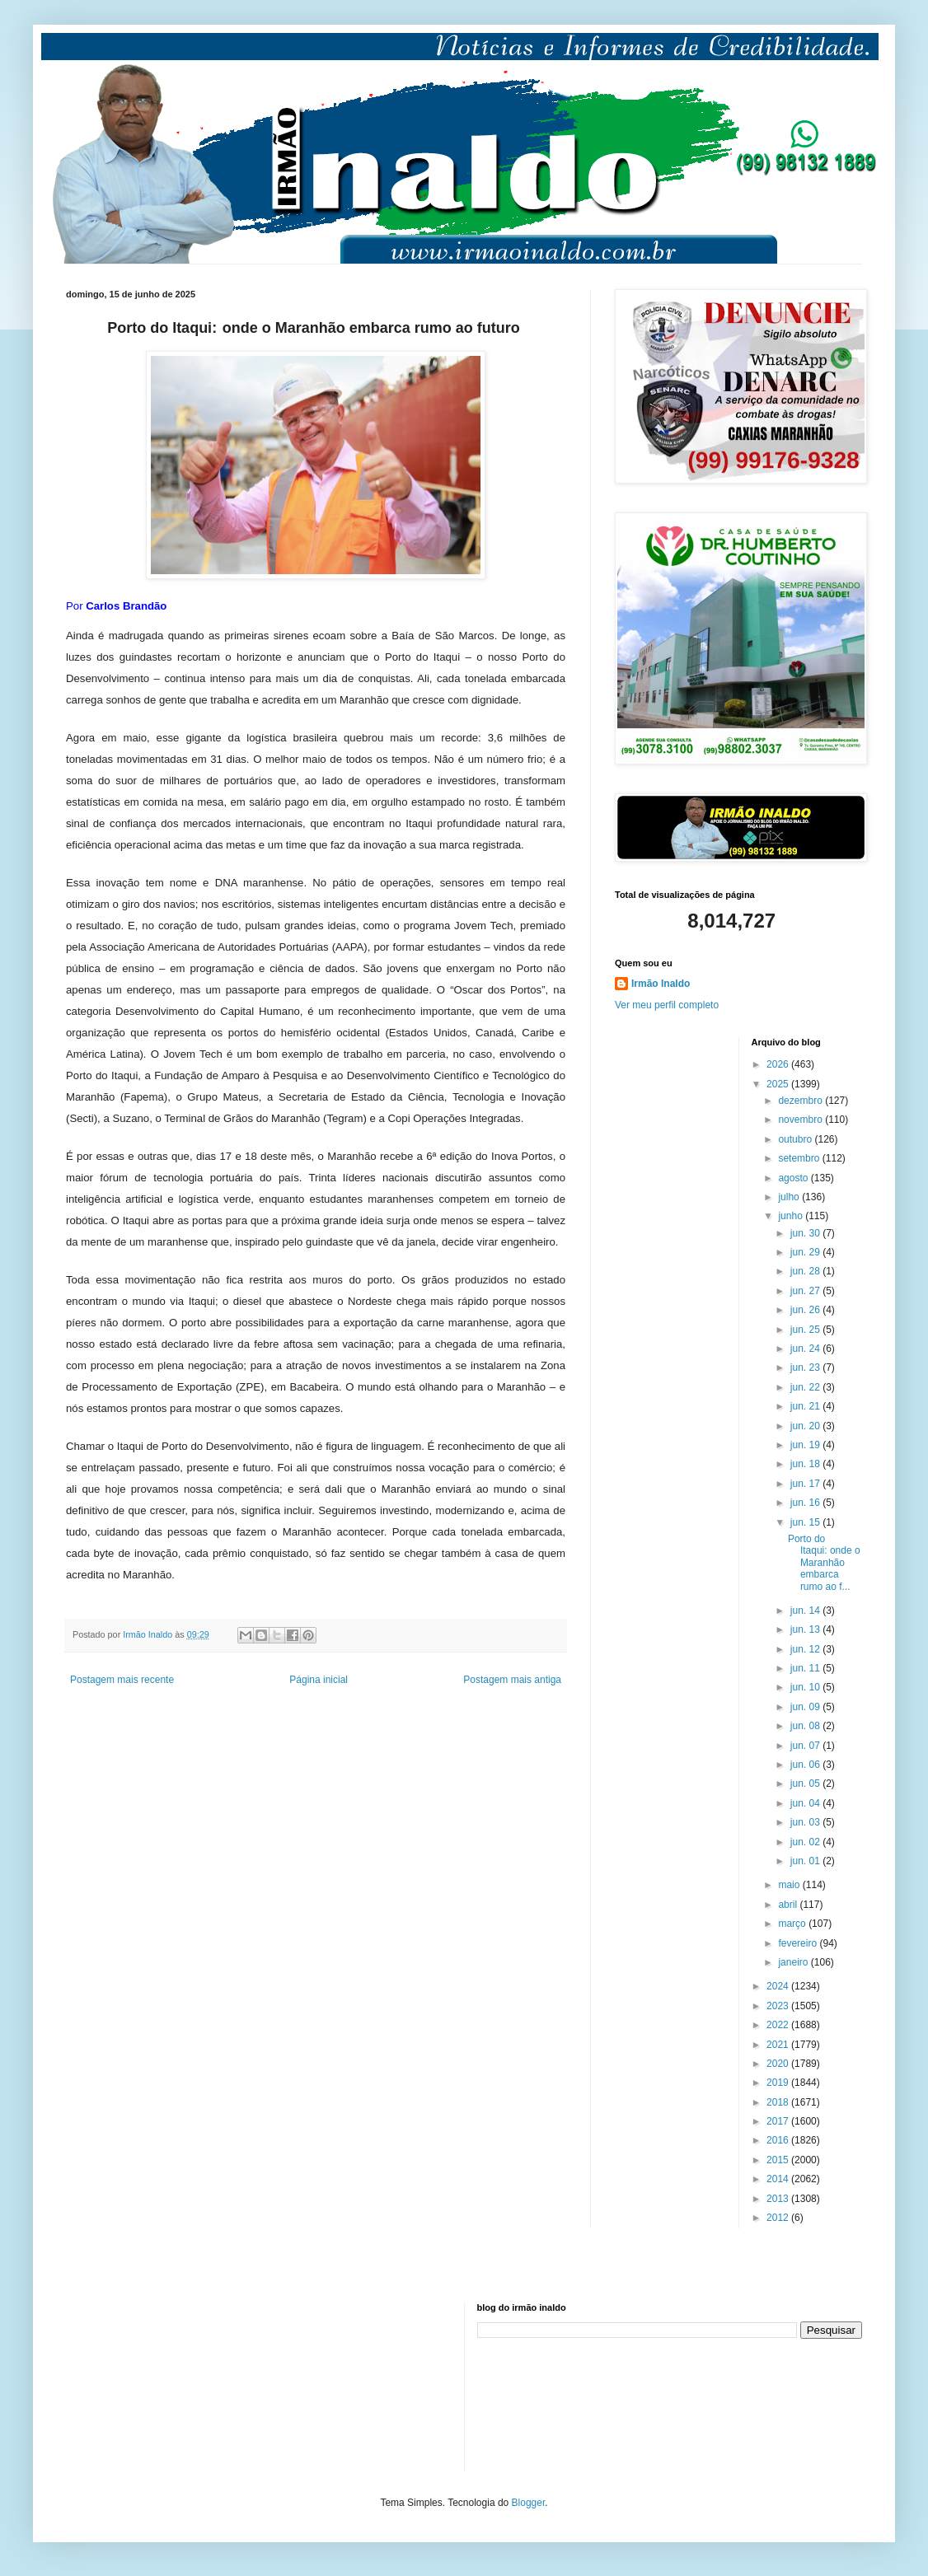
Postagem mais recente (122, 1679)
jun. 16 (806, 1502)
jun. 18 (806, 1464)
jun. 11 (806, 1668)
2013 (778, 2198)
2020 (778, 2063)
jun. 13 (806, 1629)
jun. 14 (806, 1610)
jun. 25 (806, 1329)
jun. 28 (806, 1271)
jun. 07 (806, 1745)
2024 (778, 1986)
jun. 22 (806, 1387)
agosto (794, 1178)
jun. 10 (806, 1687)
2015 (778, 2160)
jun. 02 (806, 1842)
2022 (778, 2025)
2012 (778, 2217)
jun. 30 (806, 1233)
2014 (778, 2179)
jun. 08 (806, 1726)
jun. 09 (806, 1707)
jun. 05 (806, 1783)
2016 (778, 2140)
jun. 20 (806, 1426)
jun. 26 (806, 1310)
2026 (778, 1064)
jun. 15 (806, 1522)
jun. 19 (806, 1445)
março (793, 1923)
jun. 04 (806, 1803)
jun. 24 (806, 1348)
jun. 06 (806, 1764)
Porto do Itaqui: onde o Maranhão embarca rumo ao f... (824, 1562)
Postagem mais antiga (512, 1679)
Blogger (529, 2502)
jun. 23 (806, 1367)
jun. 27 (806, 1291)
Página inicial (318, 1679)
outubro (796, 1139)
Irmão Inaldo (660, 983)
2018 (778, 2102)
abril (788, 1904)
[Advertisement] (148, 2385)
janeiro (794, 1962)
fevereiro (798, 1943)
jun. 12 (806, 1649)
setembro (800, 1158)
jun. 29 (806, 1252)
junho (791, 1216)
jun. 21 (806, 1406)
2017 (778, 2121)
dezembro (801, 1100)
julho (790, 1197)
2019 (778, 2082)
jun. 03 (806, 1822)
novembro (801, 1119)
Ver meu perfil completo (667, 1005)
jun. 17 (806, 1483)
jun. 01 (806, 1861)
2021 (778, 2044)
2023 (778, 2006)
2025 (778, 1084)
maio (790, 1885)
